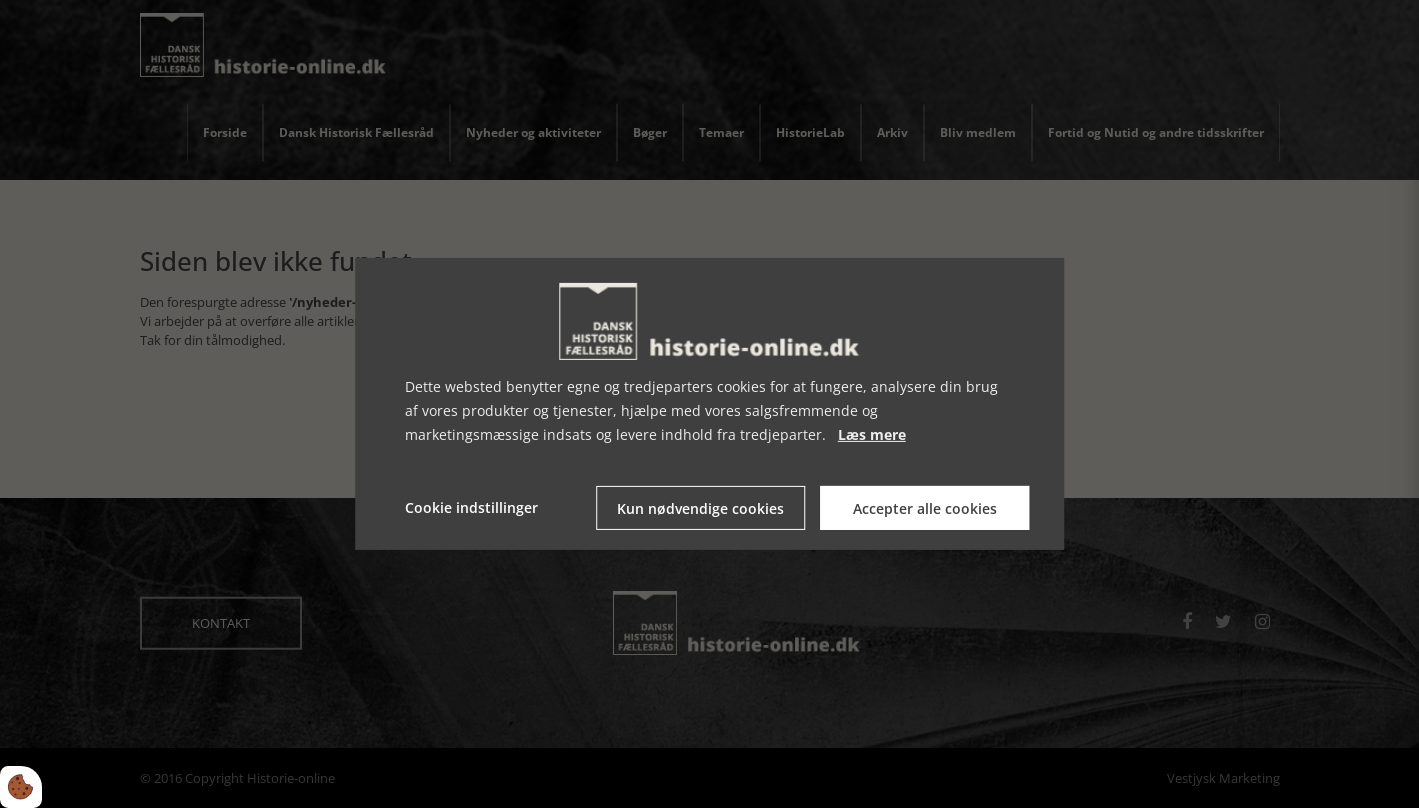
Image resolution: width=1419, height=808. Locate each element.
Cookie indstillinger (471, 507)
